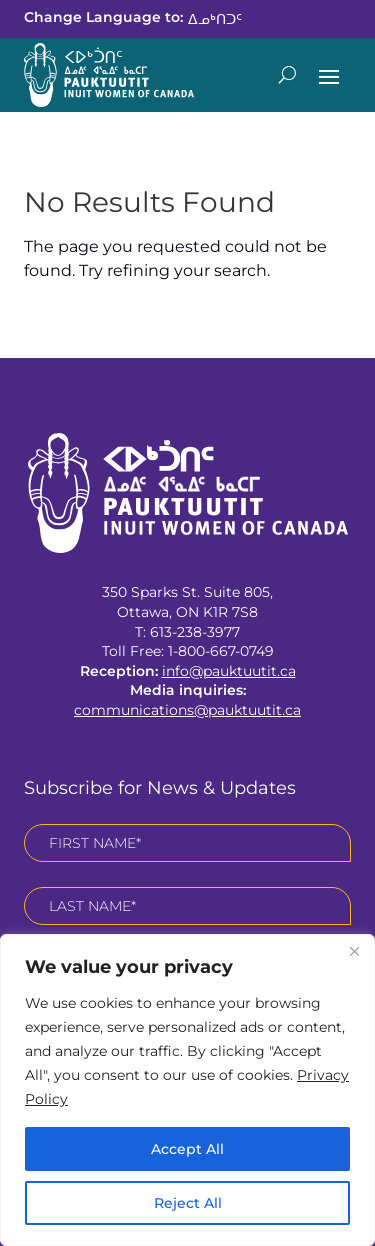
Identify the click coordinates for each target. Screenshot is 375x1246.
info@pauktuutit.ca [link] (229, 671)
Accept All (187, 1149)
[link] (215, 18)
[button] (329, 75)
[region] (187, 1090)
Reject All (188, 1203)
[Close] (354, 951)
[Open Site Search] (287, 75)
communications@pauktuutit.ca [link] (187, 710)
